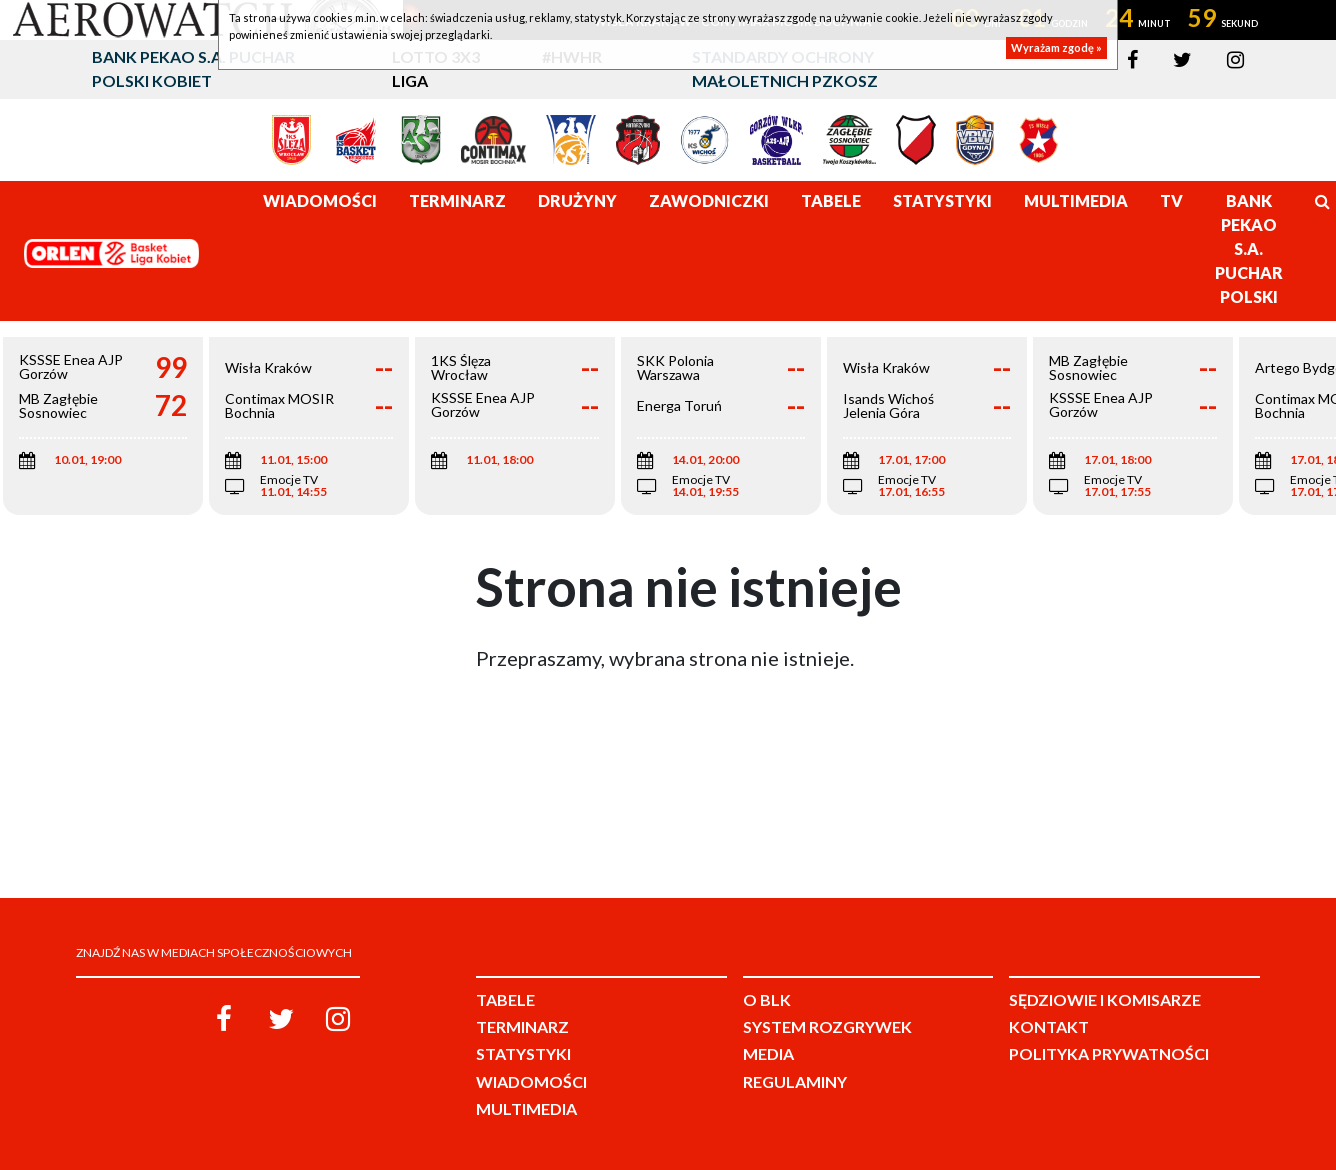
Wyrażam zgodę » (1056, 47)
